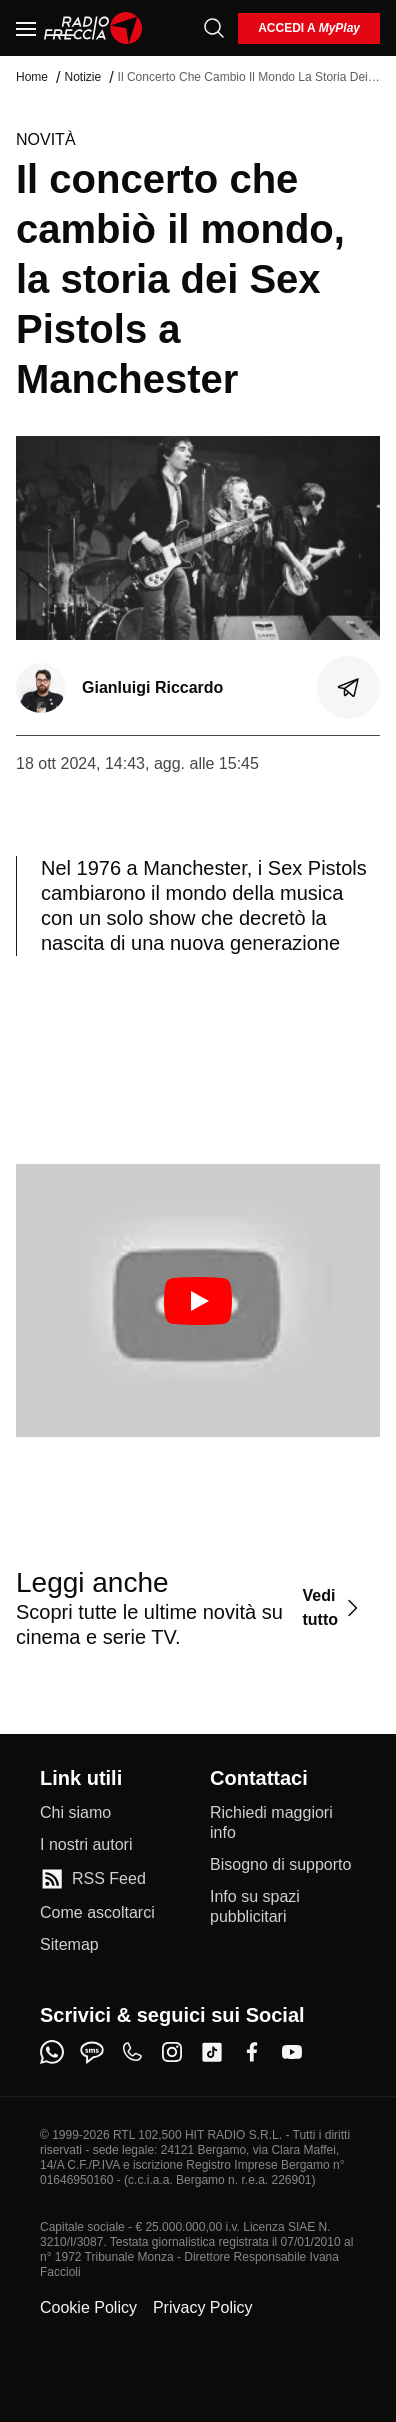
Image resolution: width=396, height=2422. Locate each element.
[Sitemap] (69, 1945)
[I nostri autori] (86, 1845)
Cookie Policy (88, 2307)
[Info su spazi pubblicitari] (283, 1907)
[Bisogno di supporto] (280, 1865)
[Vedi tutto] (333, 1607)
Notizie (82, 77)
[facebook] (252, 2052)
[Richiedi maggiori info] (283, 1823)
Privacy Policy (203, 2307)
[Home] (93, 28)
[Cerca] (214, 28)
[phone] (132, 2052)
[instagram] (172, 2052)
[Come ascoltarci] (97, 1913)
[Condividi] (349, 688)
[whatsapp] (52, 2052)
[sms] (92, 2052)
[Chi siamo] (75, 1813)
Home (32, 77)
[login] (309, 28)
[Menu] (26, 28)
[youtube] (292, 2052)
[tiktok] (212, 2052)
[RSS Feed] (93, 1879)
